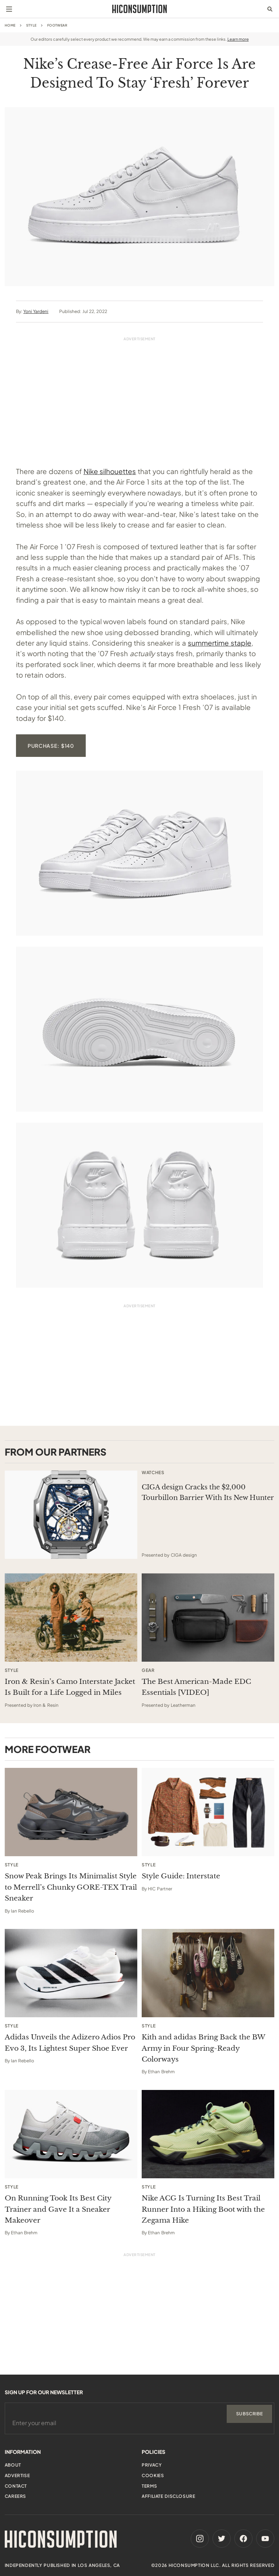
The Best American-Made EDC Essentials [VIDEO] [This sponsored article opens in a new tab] (196, 1687)
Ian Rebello (22, 1911)
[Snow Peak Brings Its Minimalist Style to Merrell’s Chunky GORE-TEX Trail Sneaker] (71, 1812)
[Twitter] (222, 2538)
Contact (16, 2486)
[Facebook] (243, 2538)
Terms (149, 2486)
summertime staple (219, 642)
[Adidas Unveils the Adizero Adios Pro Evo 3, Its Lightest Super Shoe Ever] (71, 1973)
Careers (15, 2496)
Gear (148, 1670)
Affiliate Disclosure (168, 2496)
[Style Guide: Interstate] (208, 1812)
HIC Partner (160, 1888)
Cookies (153, 2475)
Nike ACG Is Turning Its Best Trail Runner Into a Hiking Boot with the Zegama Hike (203, 2209)
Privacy (152, 2465)
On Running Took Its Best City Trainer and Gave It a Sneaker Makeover (58, 2209)
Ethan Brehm (161, 2071)
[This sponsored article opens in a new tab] (71, 1514)
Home (10, 25)
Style (31, 25)
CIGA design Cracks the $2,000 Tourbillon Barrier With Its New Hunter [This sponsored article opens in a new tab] (208, 1492)
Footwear (57, 25)
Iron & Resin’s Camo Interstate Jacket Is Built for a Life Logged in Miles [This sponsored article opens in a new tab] (70, 1687)
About (13, 2465)
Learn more (238, 39)
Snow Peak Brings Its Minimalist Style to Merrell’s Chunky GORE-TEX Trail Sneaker (71, 1887)
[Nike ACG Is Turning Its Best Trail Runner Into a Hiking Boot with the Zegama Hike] (208, 2134)
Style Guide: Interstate (181, 1876)
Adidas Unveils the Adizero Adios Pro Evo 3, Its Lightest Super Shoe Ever (70, 2042)
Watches (153, 1472)
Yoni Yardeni (35, 311)
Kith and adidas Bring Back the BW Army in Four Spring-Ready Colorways (203, 2048)
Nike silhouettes (110, 471)
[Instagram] (200, 2538)
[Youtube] (265, 2538)
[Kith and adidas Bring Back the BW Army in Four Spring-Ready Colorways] (208, 1973)
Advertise (17, 2475)
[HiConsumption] (139, 9)
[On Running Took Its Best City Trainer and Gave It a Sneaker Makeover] (71, 2134)
